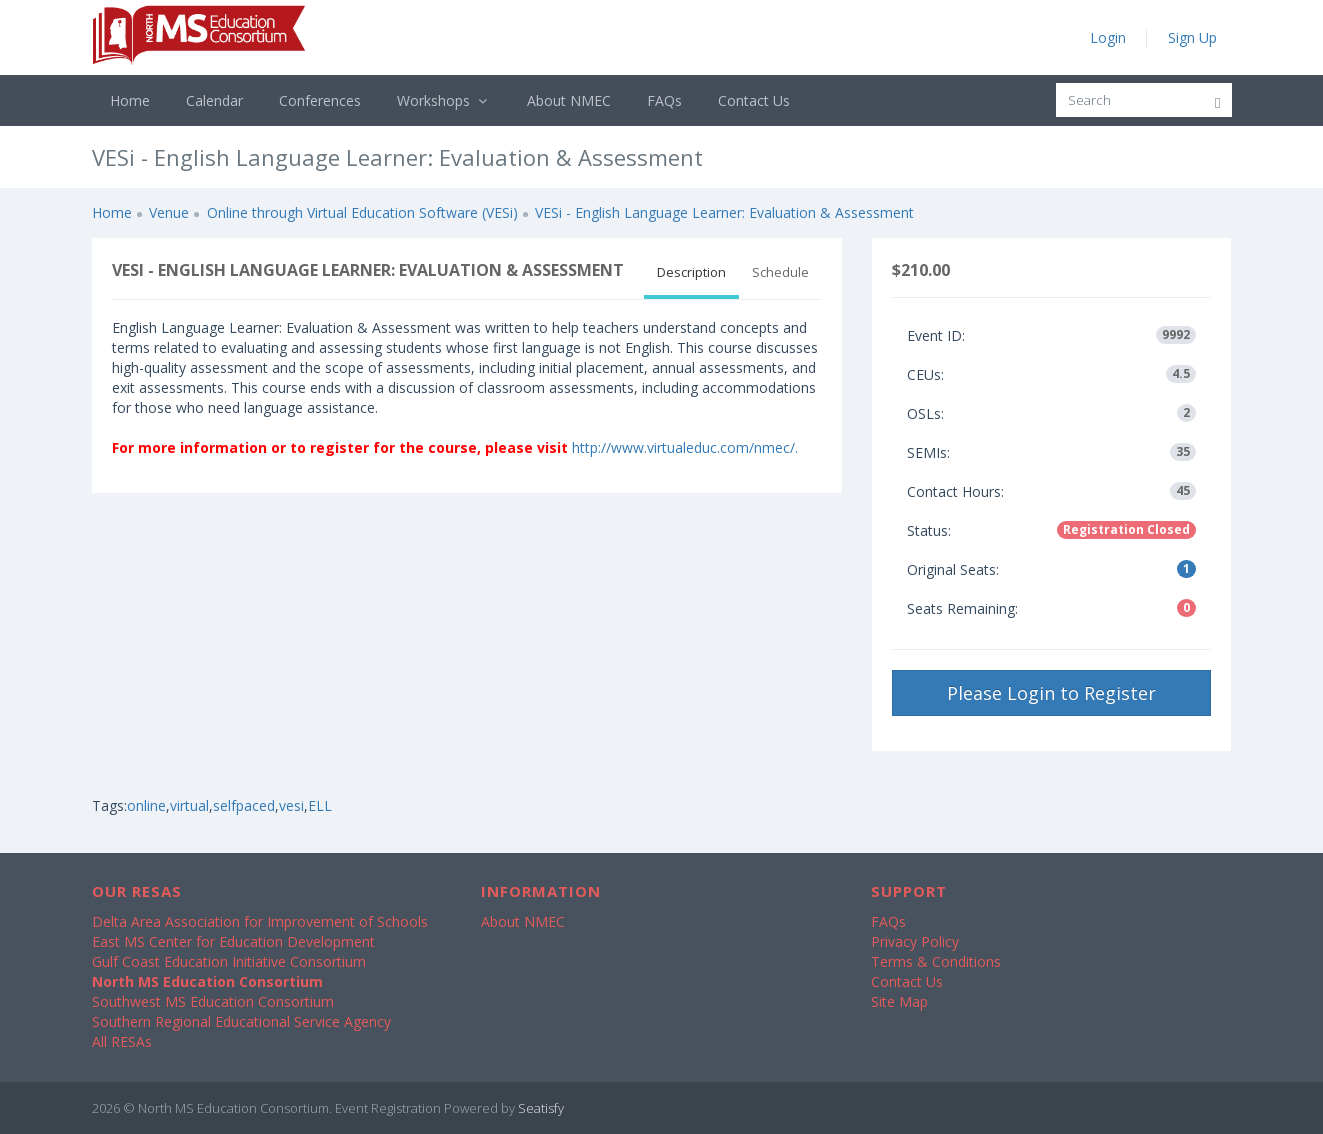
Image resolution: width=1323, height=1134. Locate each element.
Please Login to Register (1051, 693)
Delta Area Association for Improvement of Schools (260, 921)
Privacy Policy (915, 941)
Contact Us (754, 100)
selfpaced (244, 805)
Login (1108, 37)
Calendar (214, 100)
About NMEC (569, 100)
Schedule (780, 272)
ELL (320, 805)
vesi (291, 805)
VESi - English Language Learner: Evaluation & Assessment (724, 212)
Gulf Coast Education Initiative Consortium (229, 961)
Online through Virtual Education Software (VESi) (362, 212)
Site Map (899, 1001)
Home (130, 100)
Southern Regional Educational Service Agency (241, 1021)
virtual (189, 805)
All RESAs (122, 1041)
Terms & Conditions (936, 961)
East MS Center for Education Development (233, 941)
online (146, 805)
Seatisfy (541, 1108)
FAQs (664, 100)
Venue (169, 212)
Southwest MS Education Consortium (213, 1001)
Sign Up (1192, 37)
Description (691, 272)
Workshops (444, 100)
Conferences (320, 100)
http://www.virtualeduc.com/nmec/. (685, 447)
